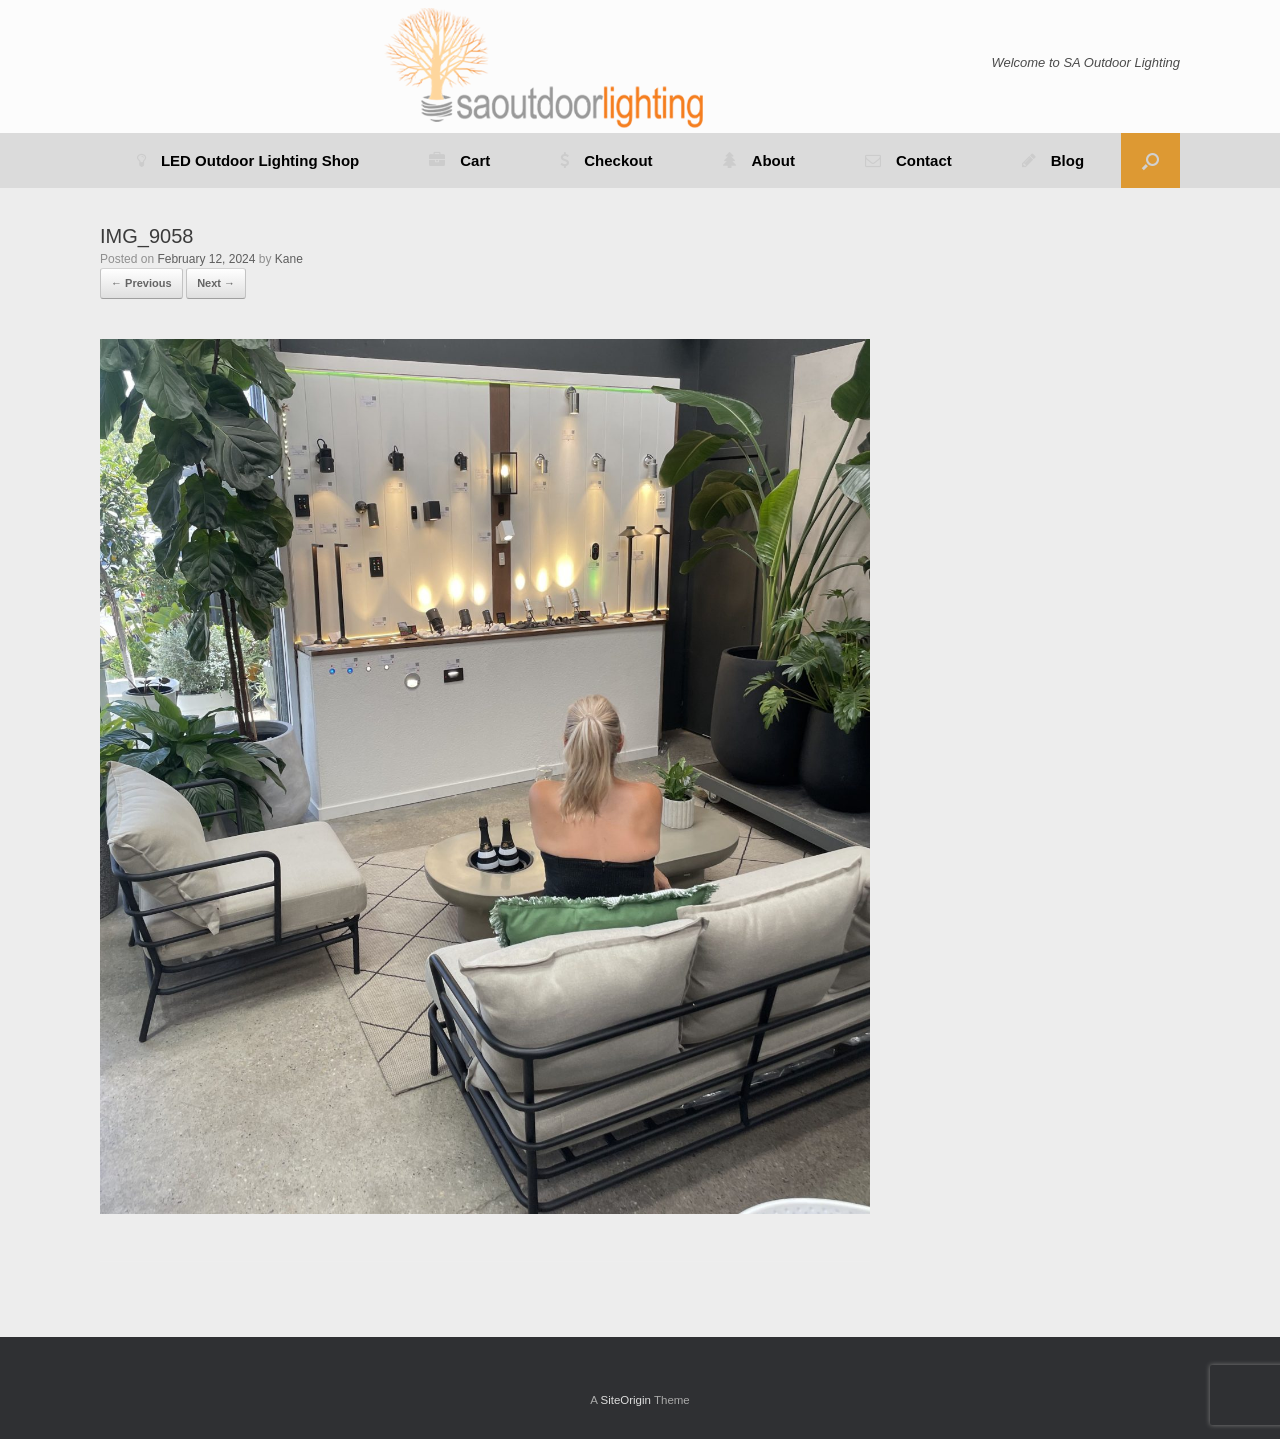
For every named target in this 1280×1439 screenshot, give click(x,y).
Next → (216, 283)
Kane (289, 259)
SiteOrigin (625, 1400)
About (759, 160)
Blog (1053, 160)
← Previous (141, 283)
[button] (1150, 160)
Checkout (606, 160)
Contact (908, 160)
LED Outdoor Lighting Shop (248, 160)
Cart (459, 160)
